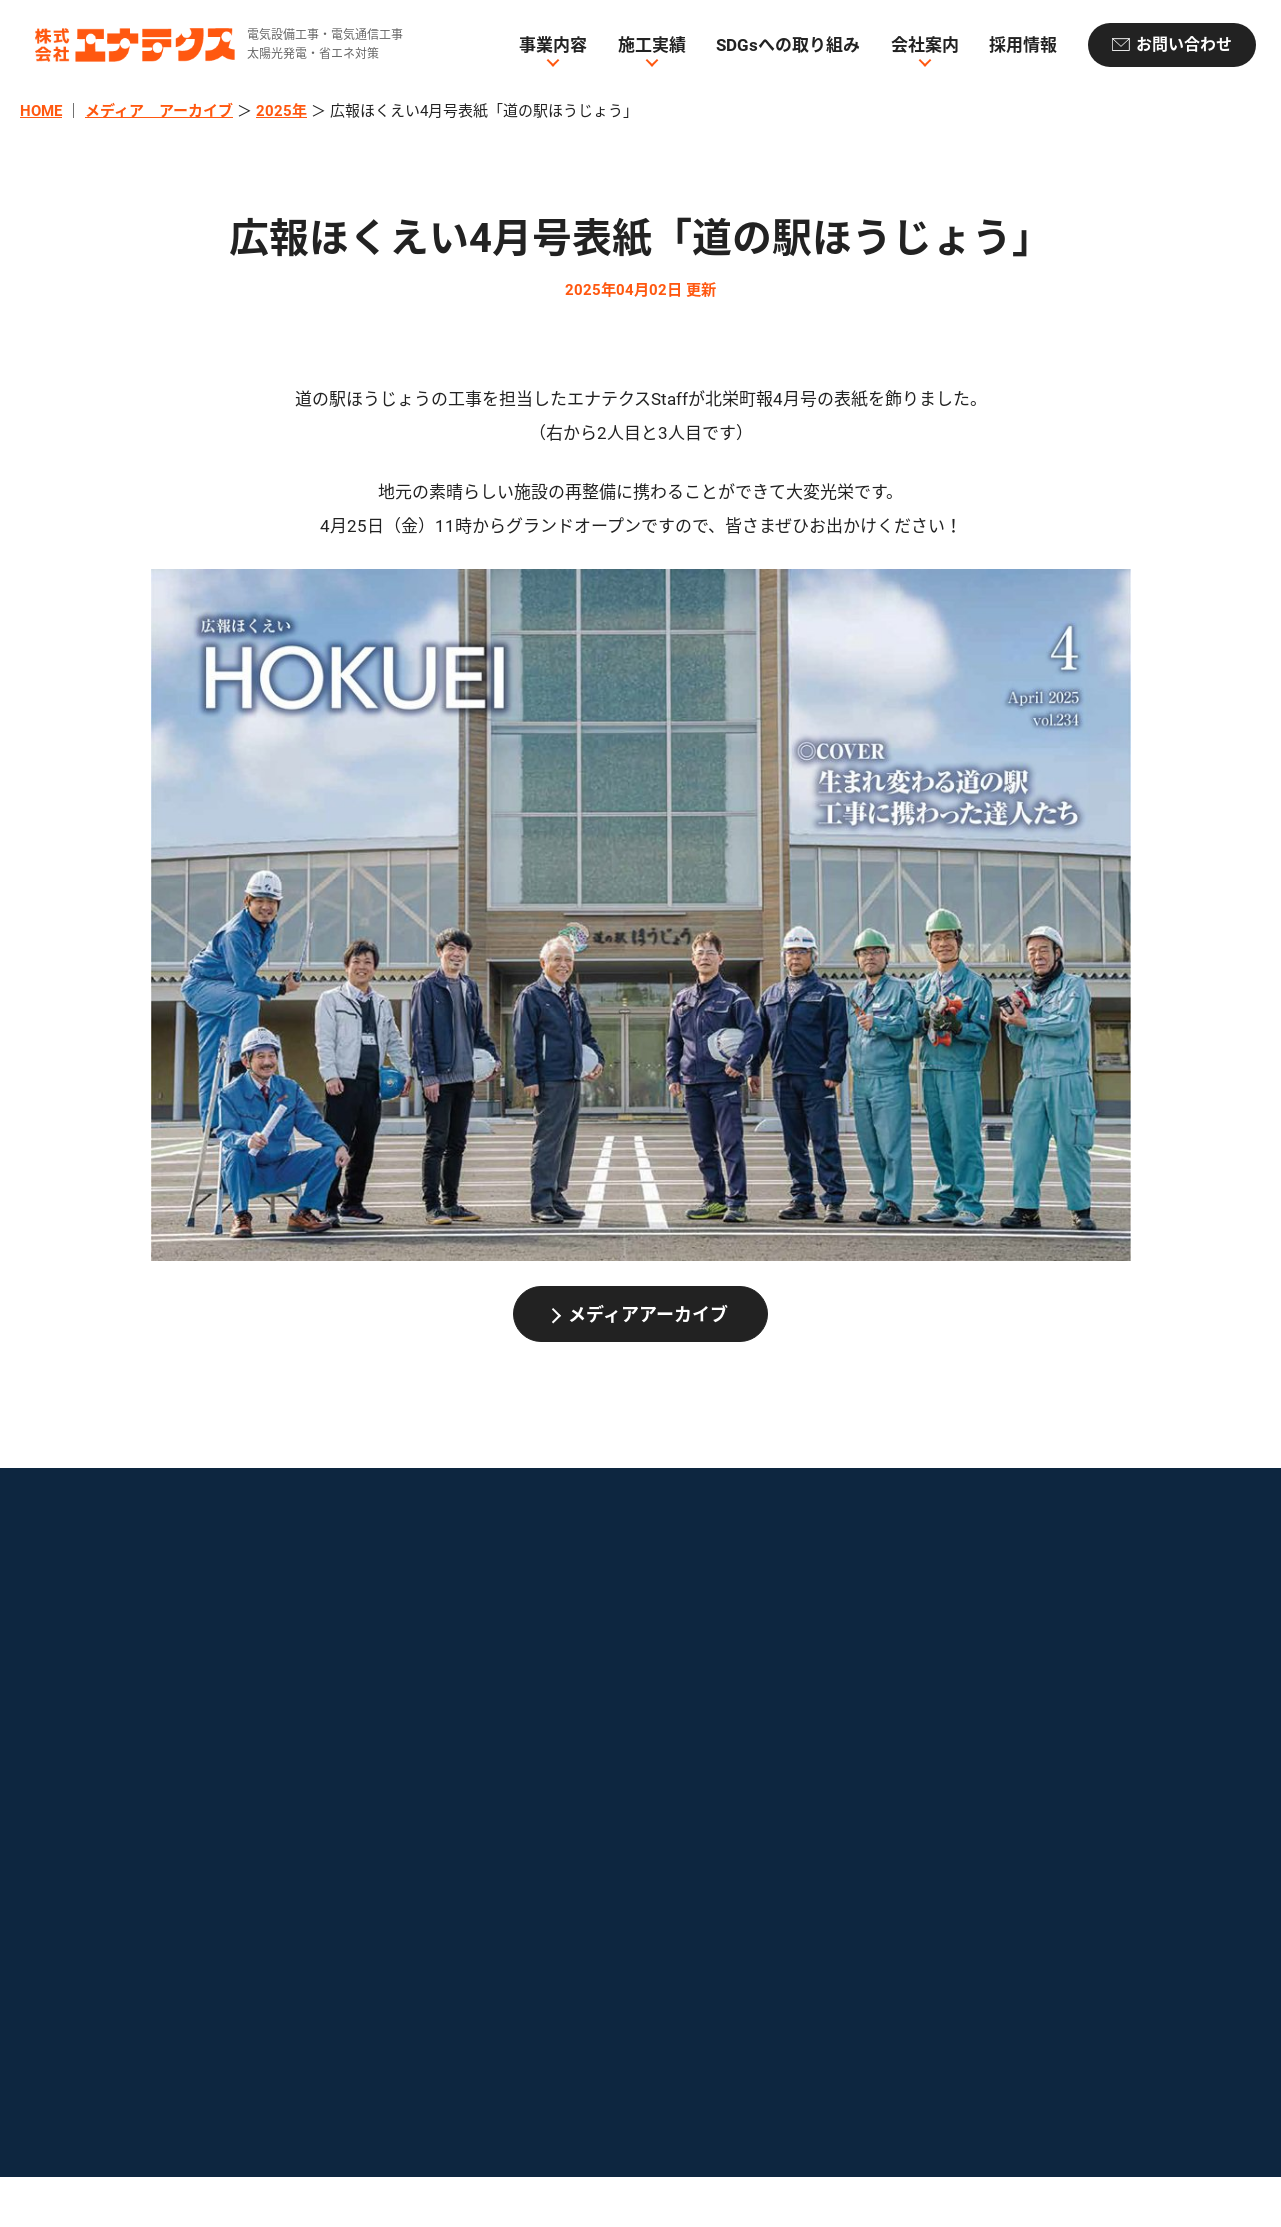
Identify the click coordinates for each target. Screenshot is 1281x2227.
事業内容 (553, 45)
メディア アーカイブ (159, 111)
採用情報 (1023, 45)
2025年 (281, 111)
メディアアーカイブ (648, 1314)
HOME (41, 111)
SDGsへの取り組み (788, 45)
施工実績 (652, 45)
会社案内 (925, 45)
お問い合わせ (1184, 44)
